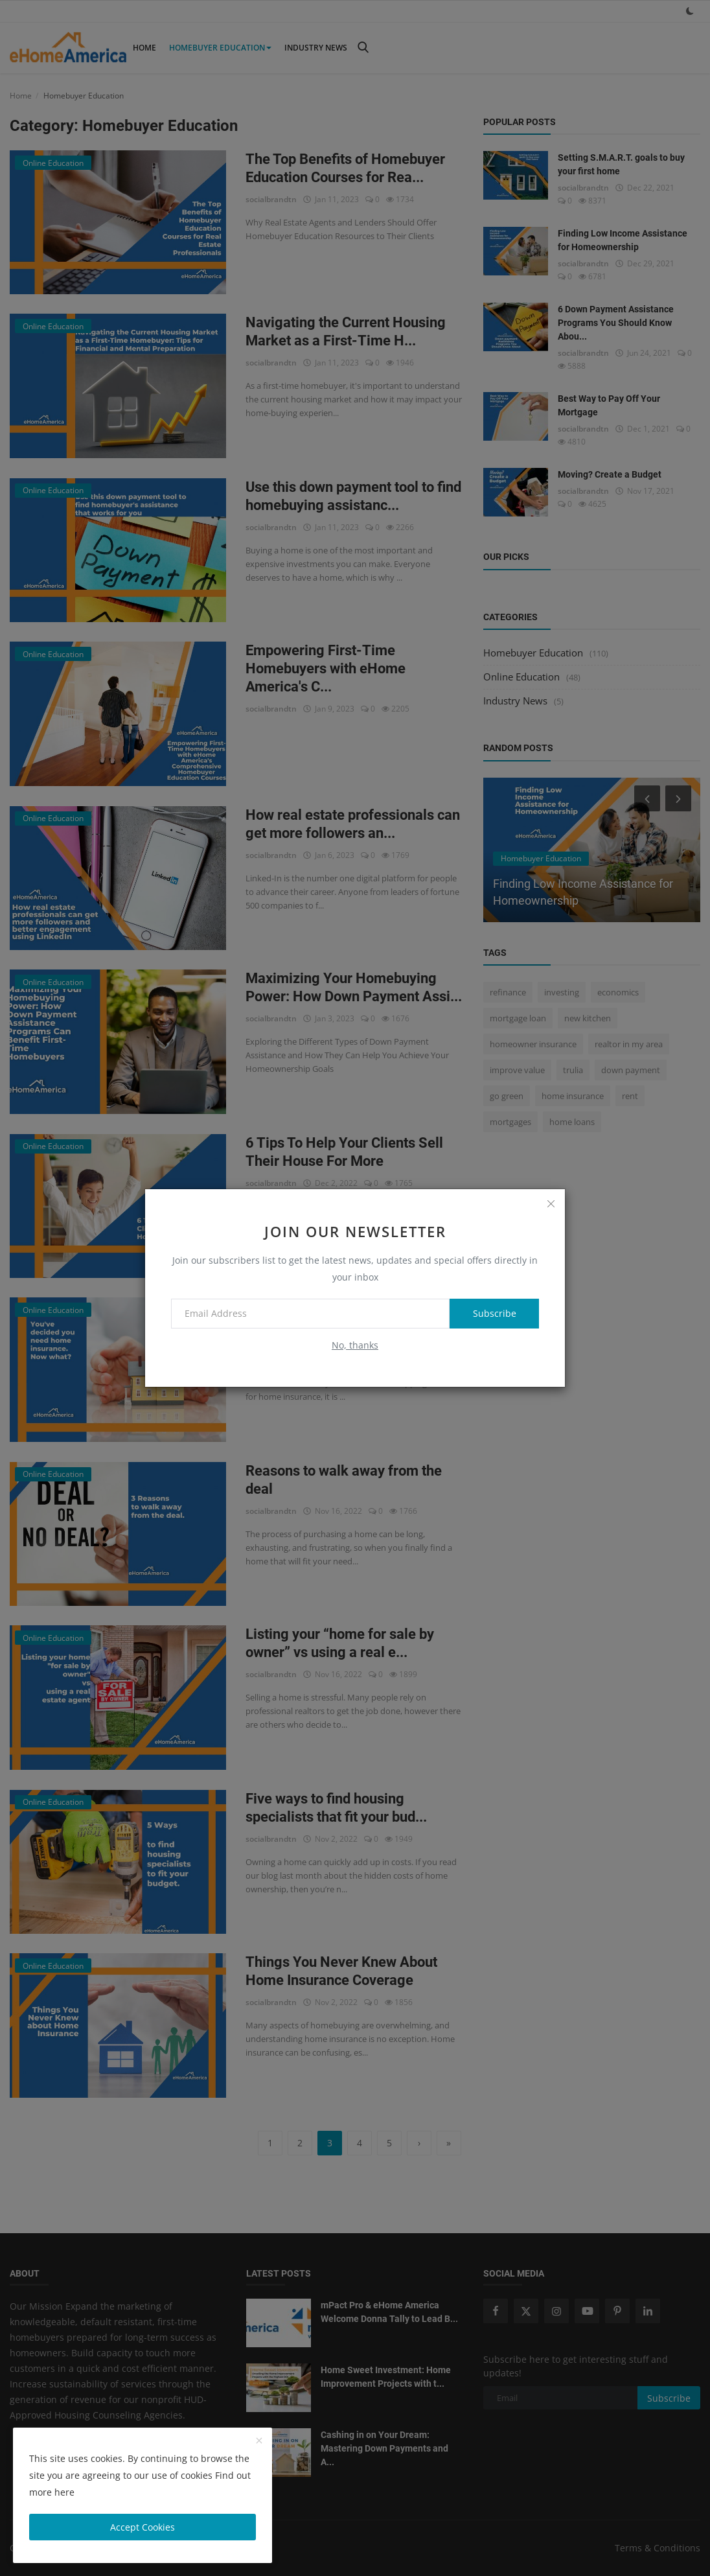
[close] (551, 1203)
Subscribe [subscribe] (494, 1313)
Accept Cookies (142, 2527)
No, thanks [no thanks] (355, 1345)
